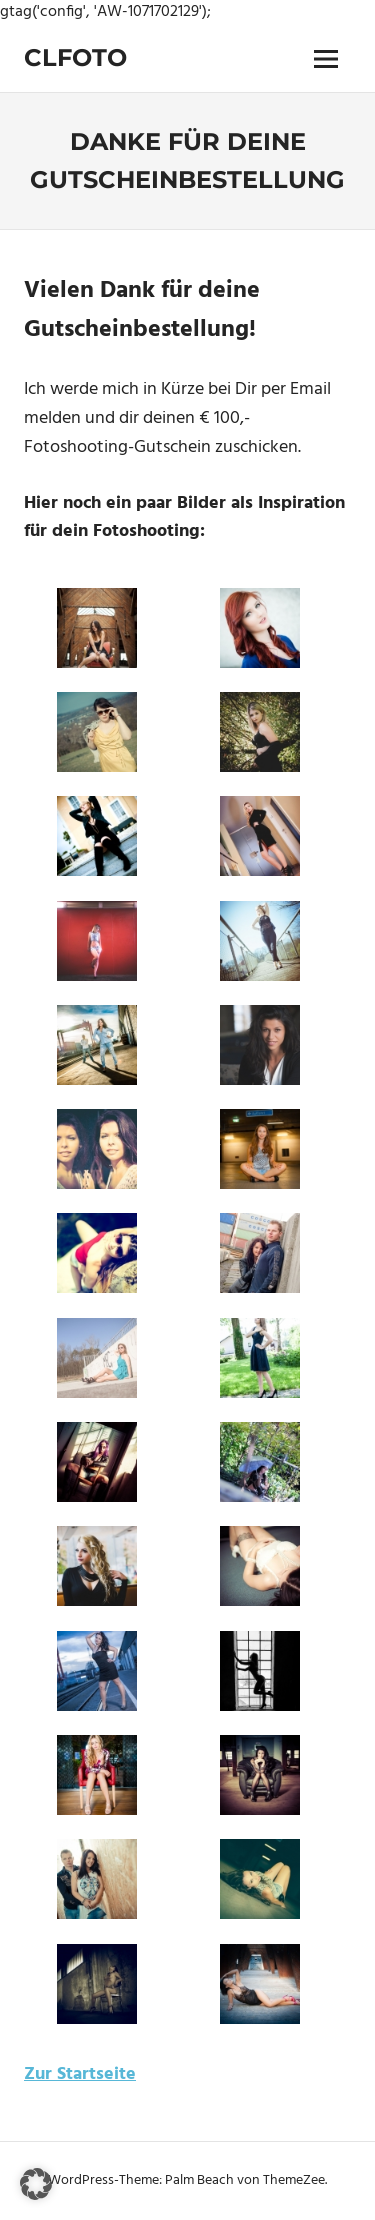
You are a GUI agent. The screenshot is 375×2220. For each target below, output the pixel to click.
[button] (36, 2184)
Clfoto (75, 57)
